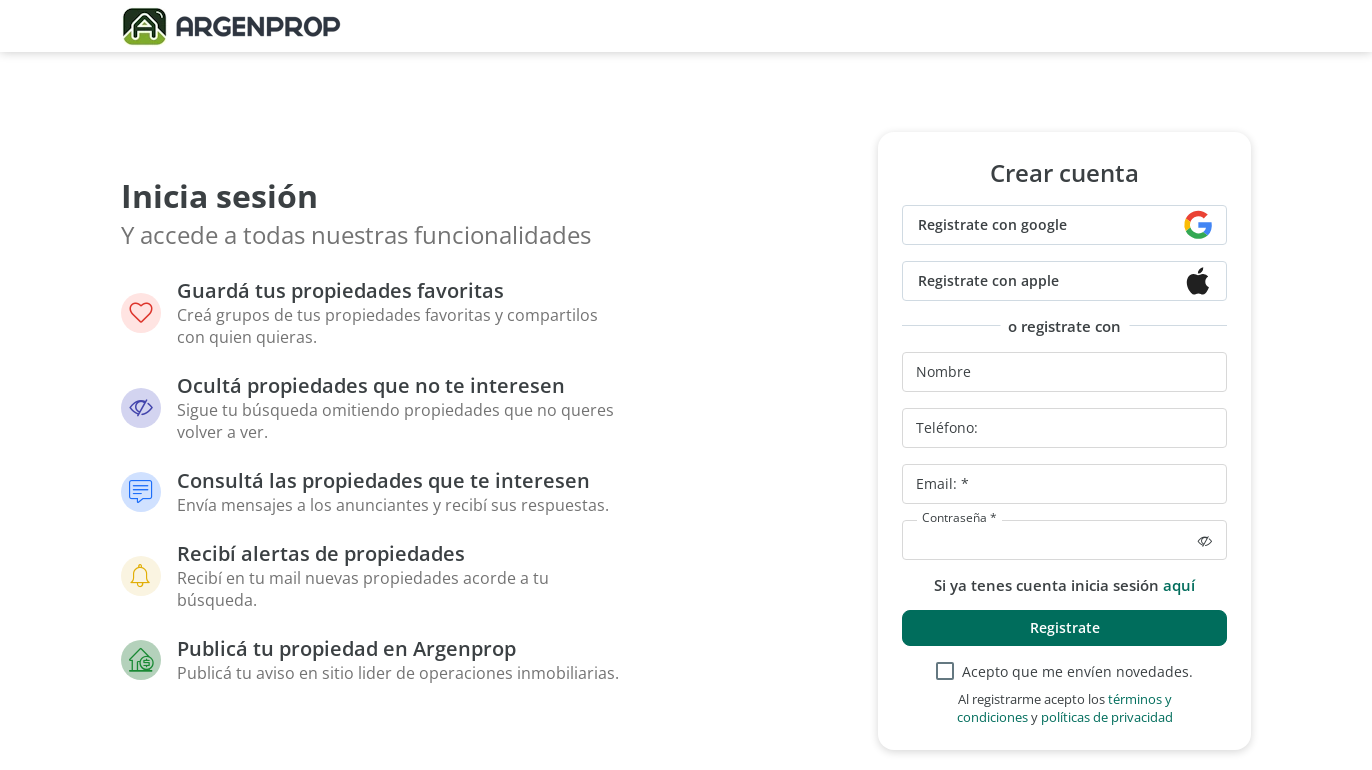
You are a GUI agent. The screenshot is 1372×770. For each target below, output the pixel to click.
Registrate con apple (988, 280)
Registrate (1065, 627)
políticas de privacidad (1107, 717)
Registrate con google (992, 224)
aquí (1179, 585)
